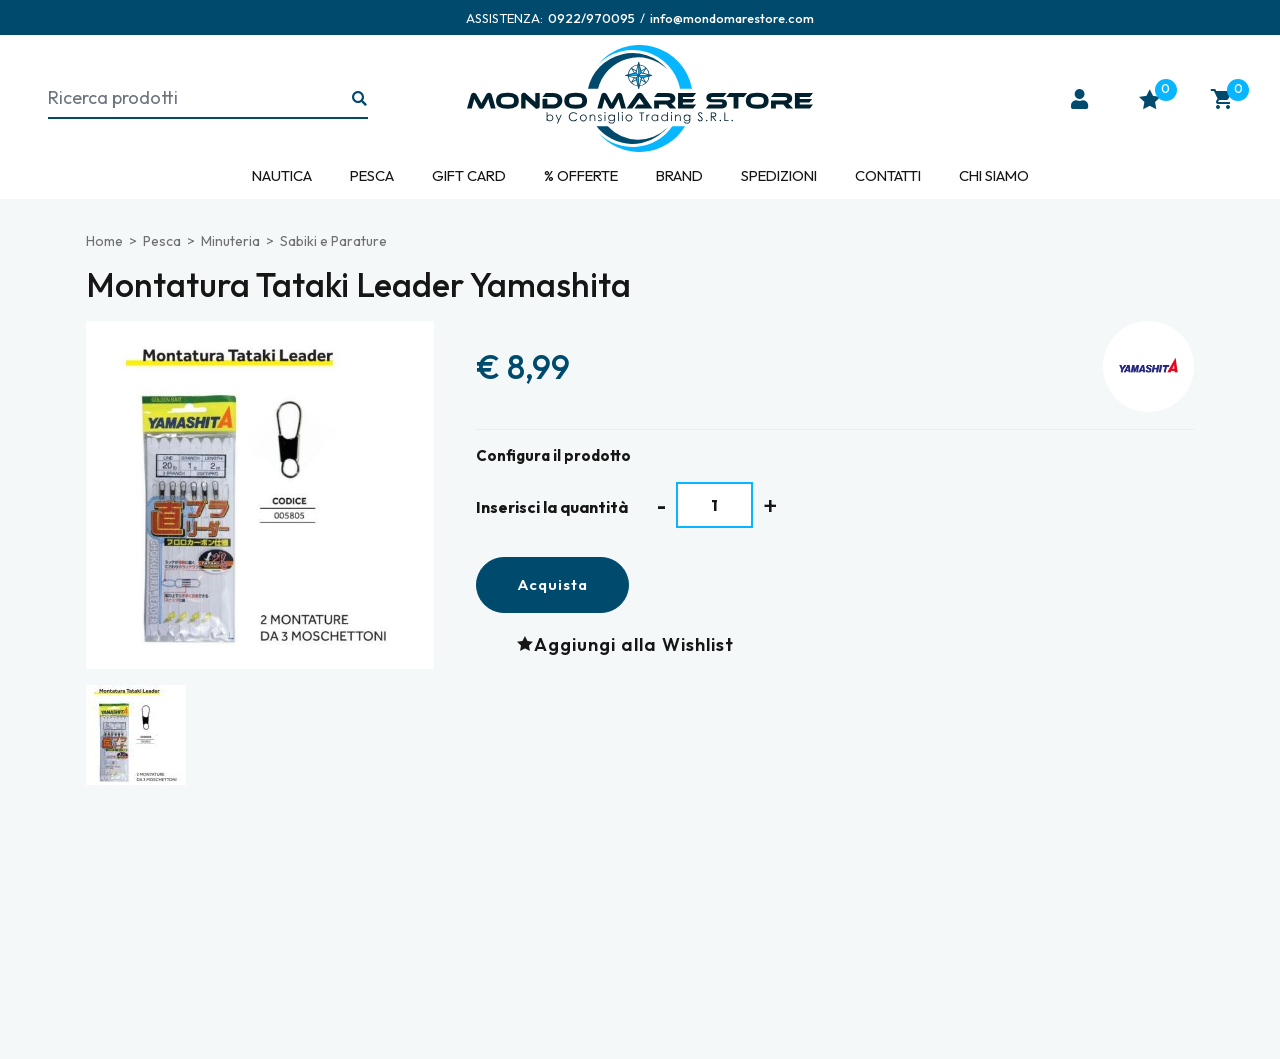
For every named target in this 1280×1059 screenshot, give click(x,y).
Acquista (552, 584)
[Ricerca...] (360, 99)
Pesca (372, 175)
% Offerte (581, 175)
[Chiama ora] (591, 18)
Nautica (282, 175)
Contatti (888, 175)
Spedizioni (779, 175)
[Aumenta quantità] (770, 505)
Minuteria (230, 241)
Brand (679, 175)
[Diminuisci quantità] (661, 505)
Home (104, 241)
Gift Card (469, 175)
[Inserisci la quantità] (714, 505)
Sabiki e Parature (333, 241)
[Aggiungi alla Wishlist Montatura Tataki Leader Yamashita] (630, 643)
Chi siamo (994, 175)
